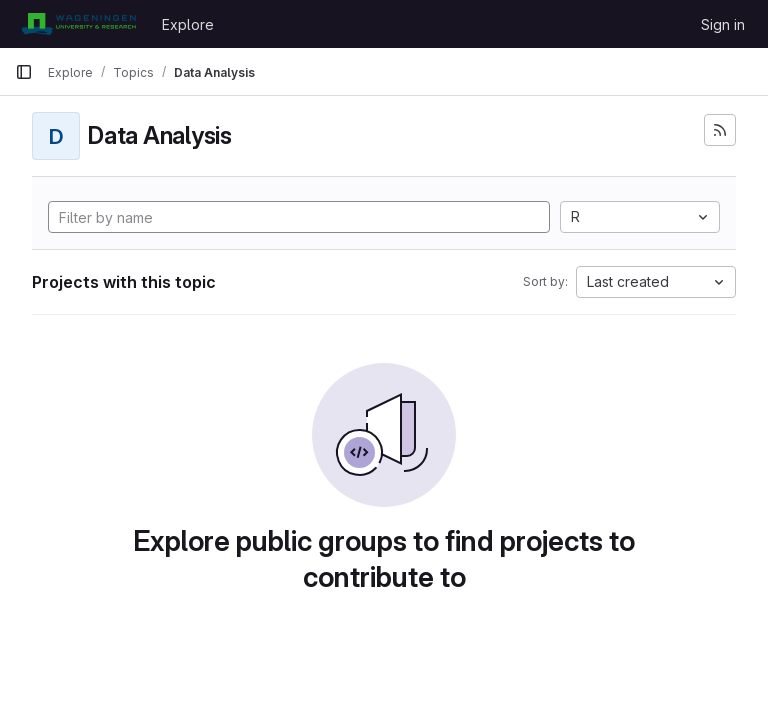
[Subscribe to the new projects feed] (720, 130)
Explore (188, 24)
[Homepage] (78, 24)
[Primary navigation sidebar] (24, 72)
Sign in (723, 24)
